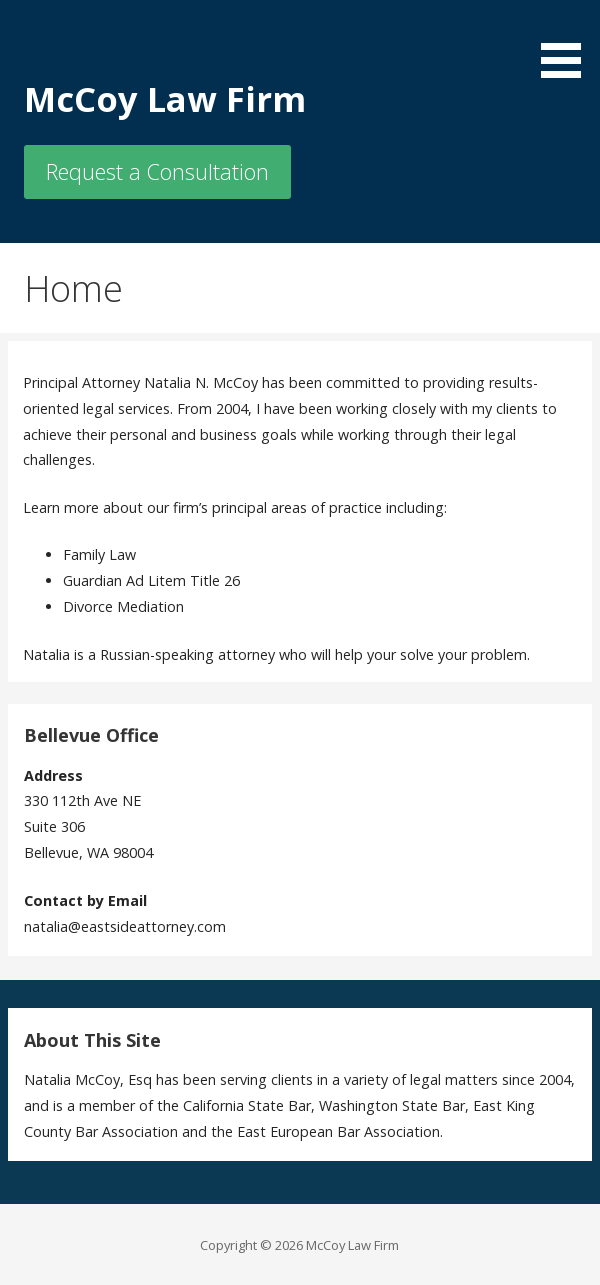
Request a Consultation (157, 171)
